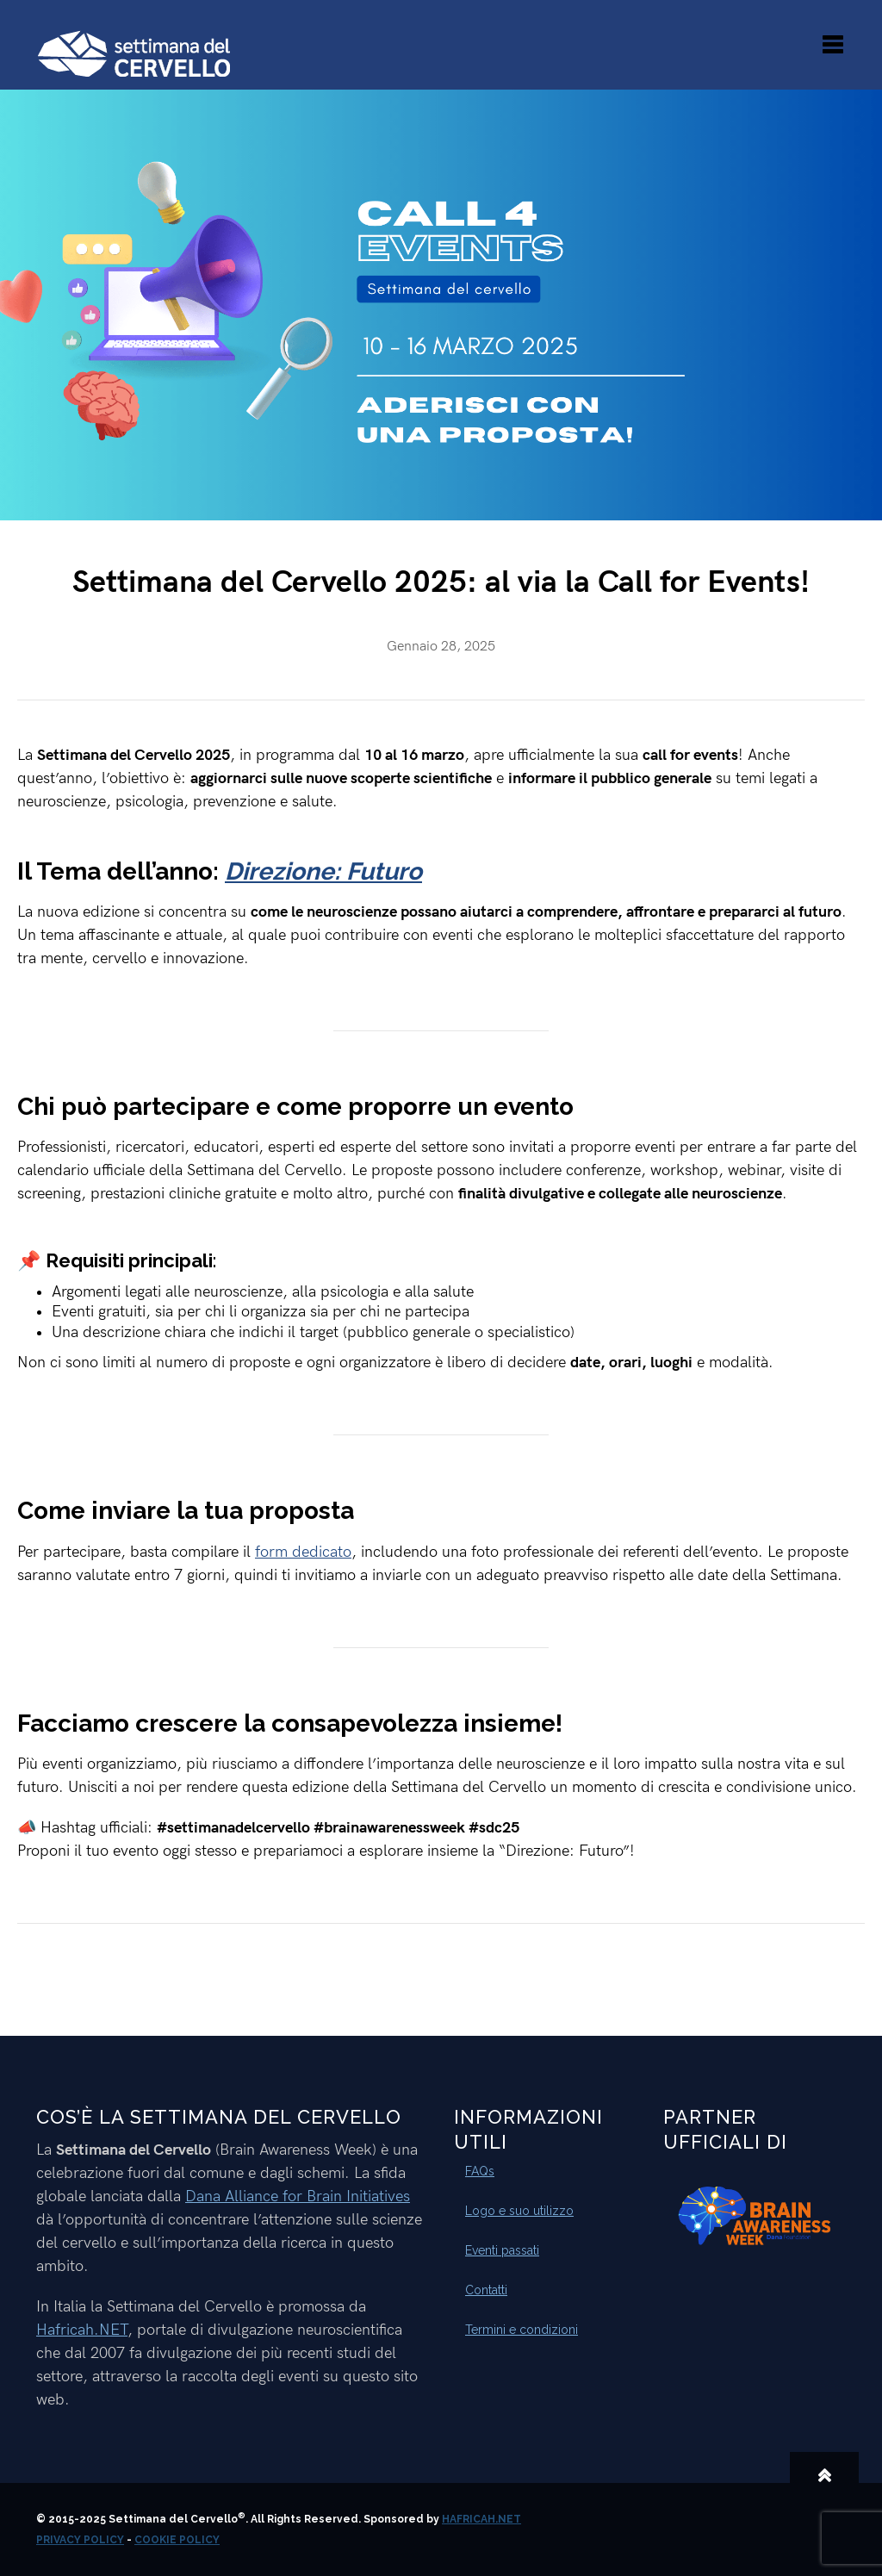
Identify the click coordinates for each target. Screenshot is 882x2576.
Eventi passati (502, 2250)
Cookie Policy (177, 2540)
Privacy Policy (80, 2540)
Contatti (486, 2290)
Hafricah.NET (81, 2330)
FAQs (479, 2171)
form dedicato (303, 1552)
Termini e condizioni (521, 2329)
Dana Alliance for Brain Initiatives (297, 2196)
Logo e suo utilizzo (519, 2211)
